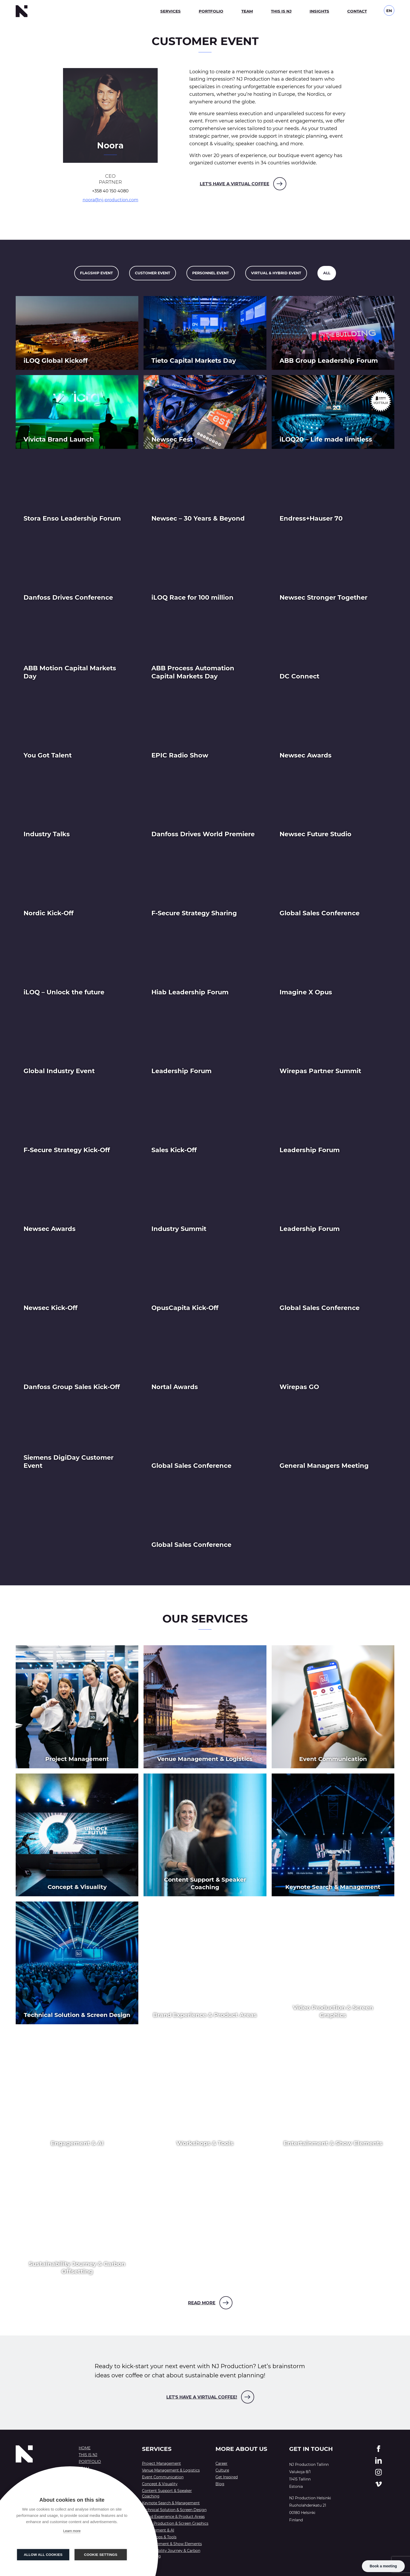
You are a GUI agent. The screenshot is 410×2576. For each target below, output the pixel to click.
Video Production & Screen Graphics (175, 2523)
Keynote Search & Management (171, 2503)
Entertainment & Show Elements (172, 2543)
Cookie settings (100, 2555)
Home (84, 2448)
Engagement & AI (158, 2530)
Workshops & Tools (159, 2537)
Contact (357, 11)
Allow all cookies (43, 2555)
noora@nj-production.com (110, 199)
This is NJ (281, 11)
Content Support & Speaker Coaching (167, 2493)
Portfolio (211, 11)
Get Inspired (226, 2477)
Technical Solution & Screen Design (174, 2509)
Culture (222, 2470)
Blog (219, 2484)
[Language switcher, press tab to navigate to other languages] (389, 10)
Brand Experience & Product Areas (173, 2516)
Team (247, 11)
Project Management (161, 2463)
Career (221, 2463)
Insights (319, 11)
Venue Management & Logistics (171, 2470)
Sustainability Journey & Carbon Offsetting (171, 2553)
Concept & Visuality (160, 2484)
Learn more (72, 2531)
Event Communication (163, 2477)
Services (170, 11)
